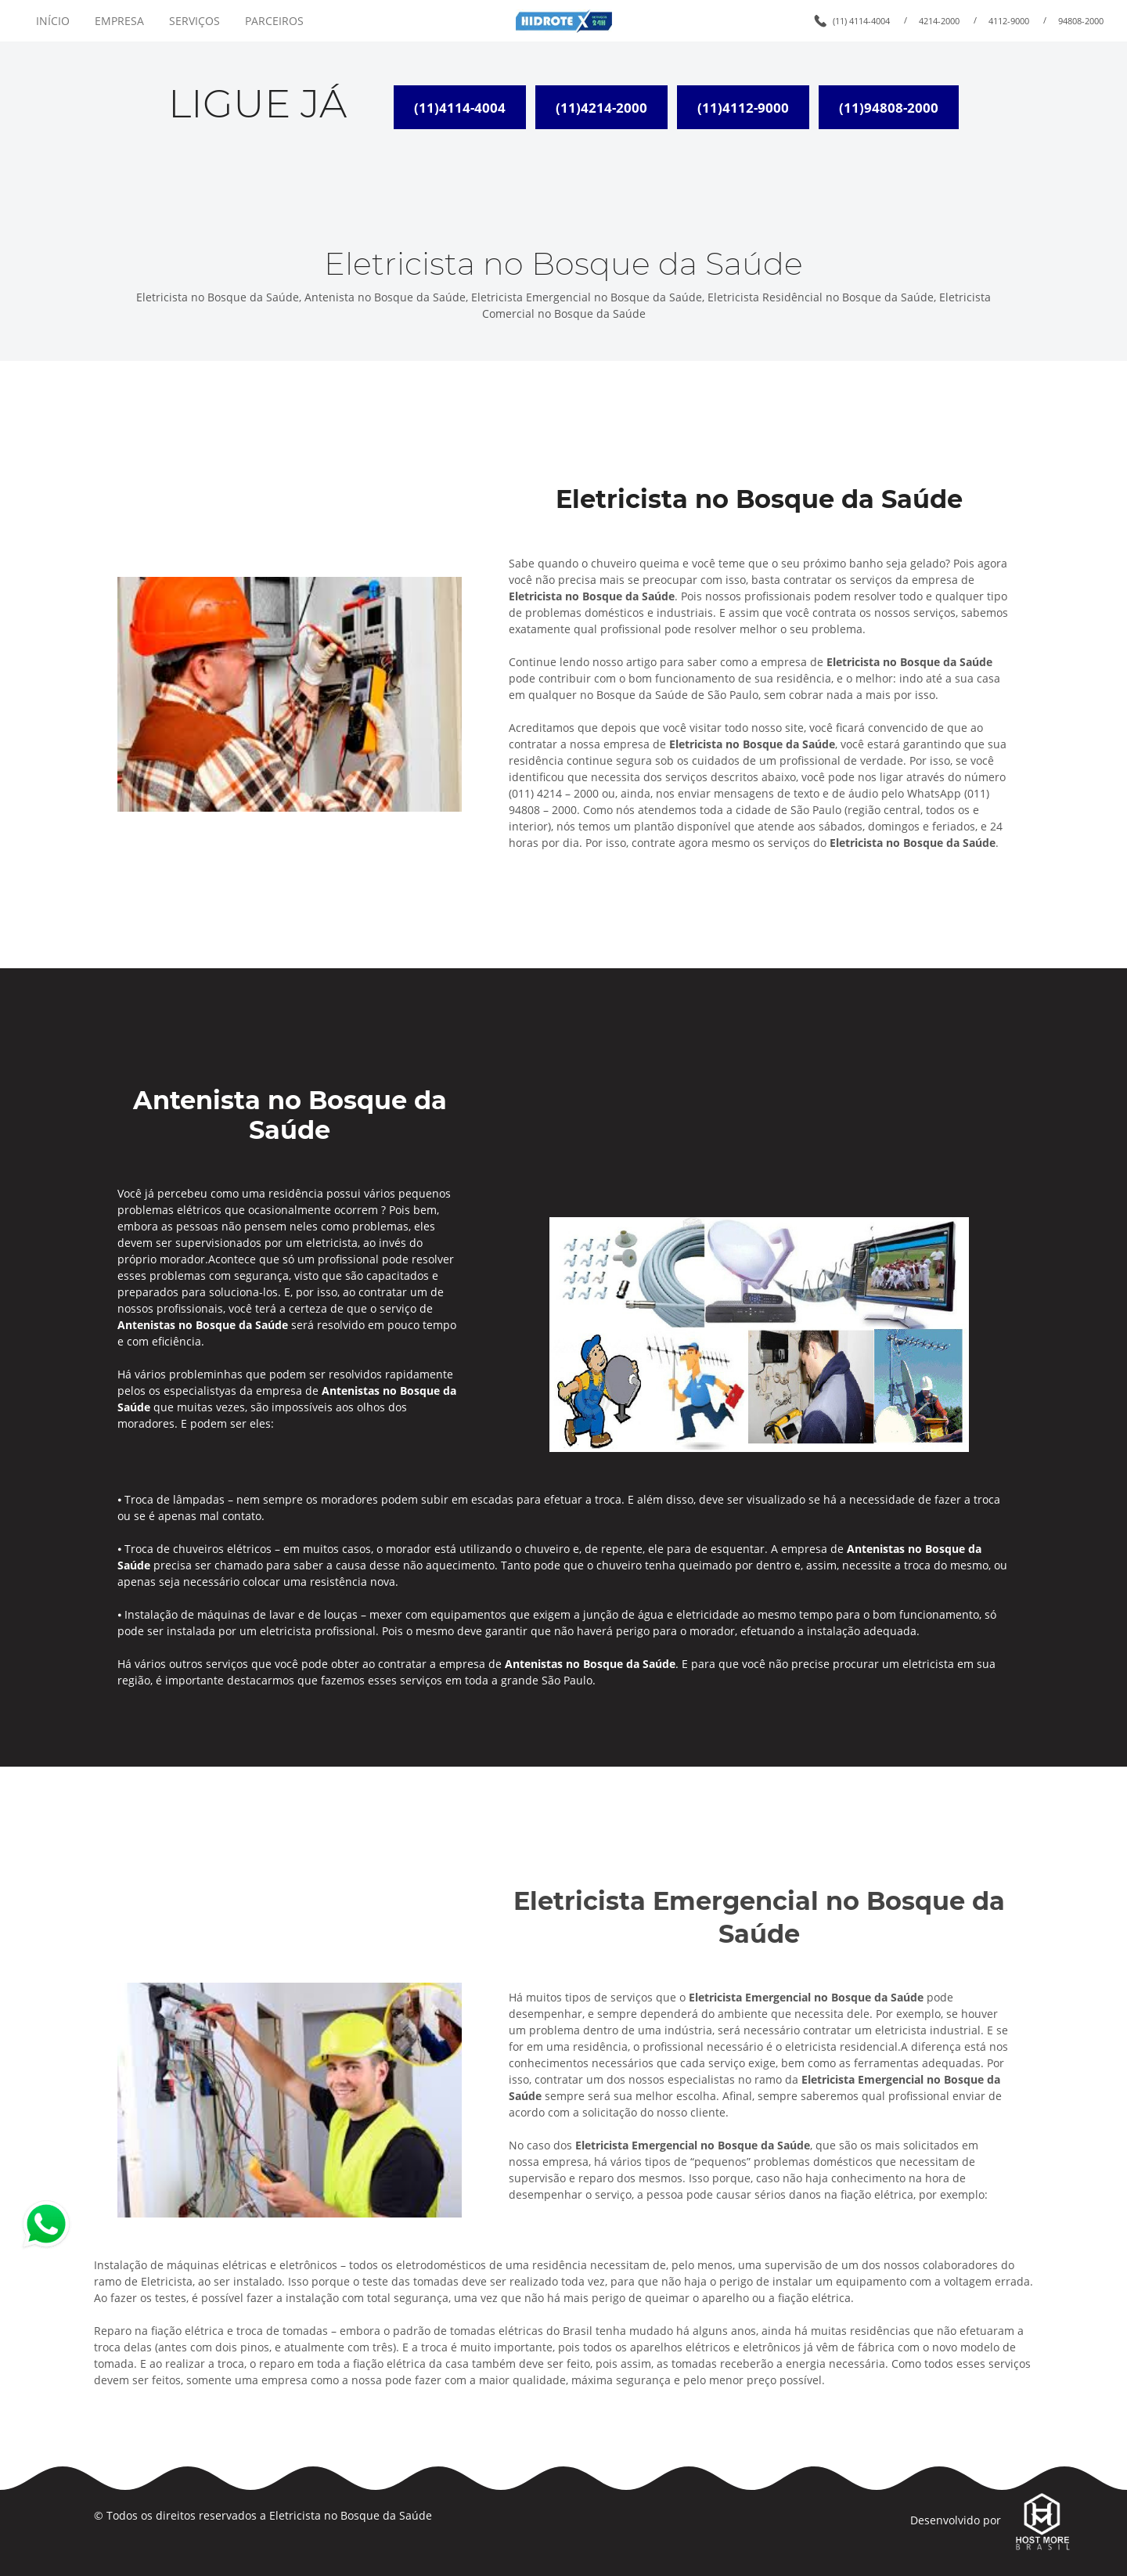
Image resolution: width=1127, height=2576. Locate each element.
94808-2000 (1081, 21)
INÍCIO (53, 20)
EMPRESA (119, 20)
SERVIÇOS (194, 20)
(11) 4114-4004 (861, 21)
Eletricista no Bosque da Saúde (350, 2515)
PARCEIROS (274, 20)
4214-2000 (939, 21)
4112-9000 (1008, 21)
